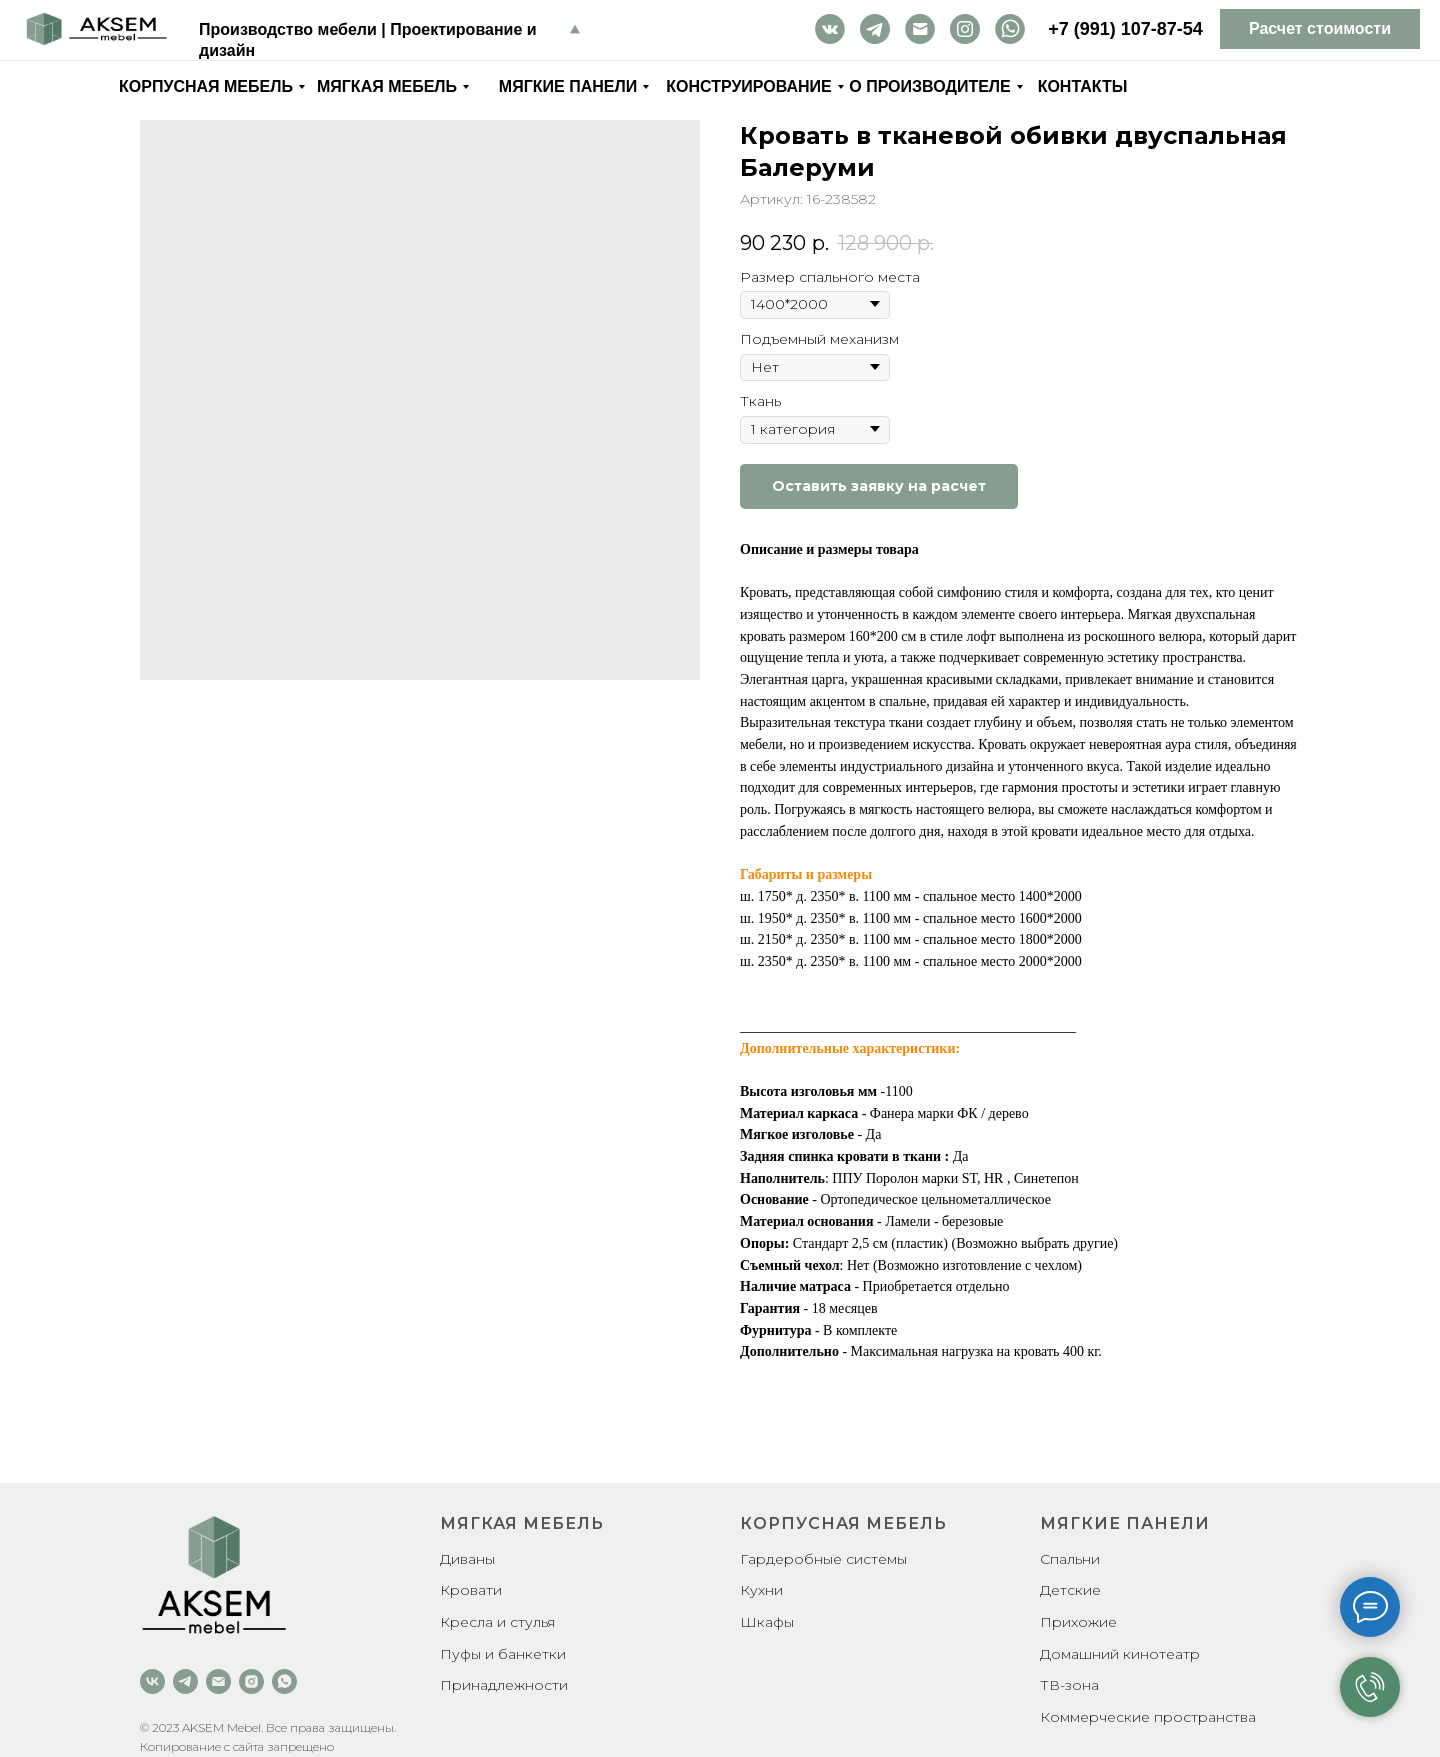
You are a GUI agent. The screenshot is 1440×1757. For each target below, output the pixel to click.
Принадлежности (504, 1685)
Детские (1070, 1590)
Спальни (1070, 1559)
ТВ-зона (1069, 1685)
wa (1010, 28)
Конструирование (749, 86)
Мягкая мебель (387, 86)
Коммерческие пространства (1148, 1717)
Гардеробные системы (823, 1559)
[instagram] (251, 1681)
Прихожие (1078, 1622)
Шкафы (767, 1622)
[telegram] (185, 1681)
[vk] (152, 1681)
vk (830, 28)
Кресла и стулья (497, 1622)
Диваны (467, 1559)
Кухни (761, 1590)
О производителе (929, 86)
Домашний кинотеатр (1120, 1654)
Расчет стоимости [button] (1320, 28)
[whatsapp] (284, 1681)
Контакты (1083, 86)
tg (875, 28)
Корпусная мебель (206, 86)
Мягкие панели (568, 86)
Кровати (471, 1590)
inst (965, 28)
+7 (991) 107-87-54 (1125, 29)
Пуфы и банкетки (503, 1654)
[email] (218, 1681)
